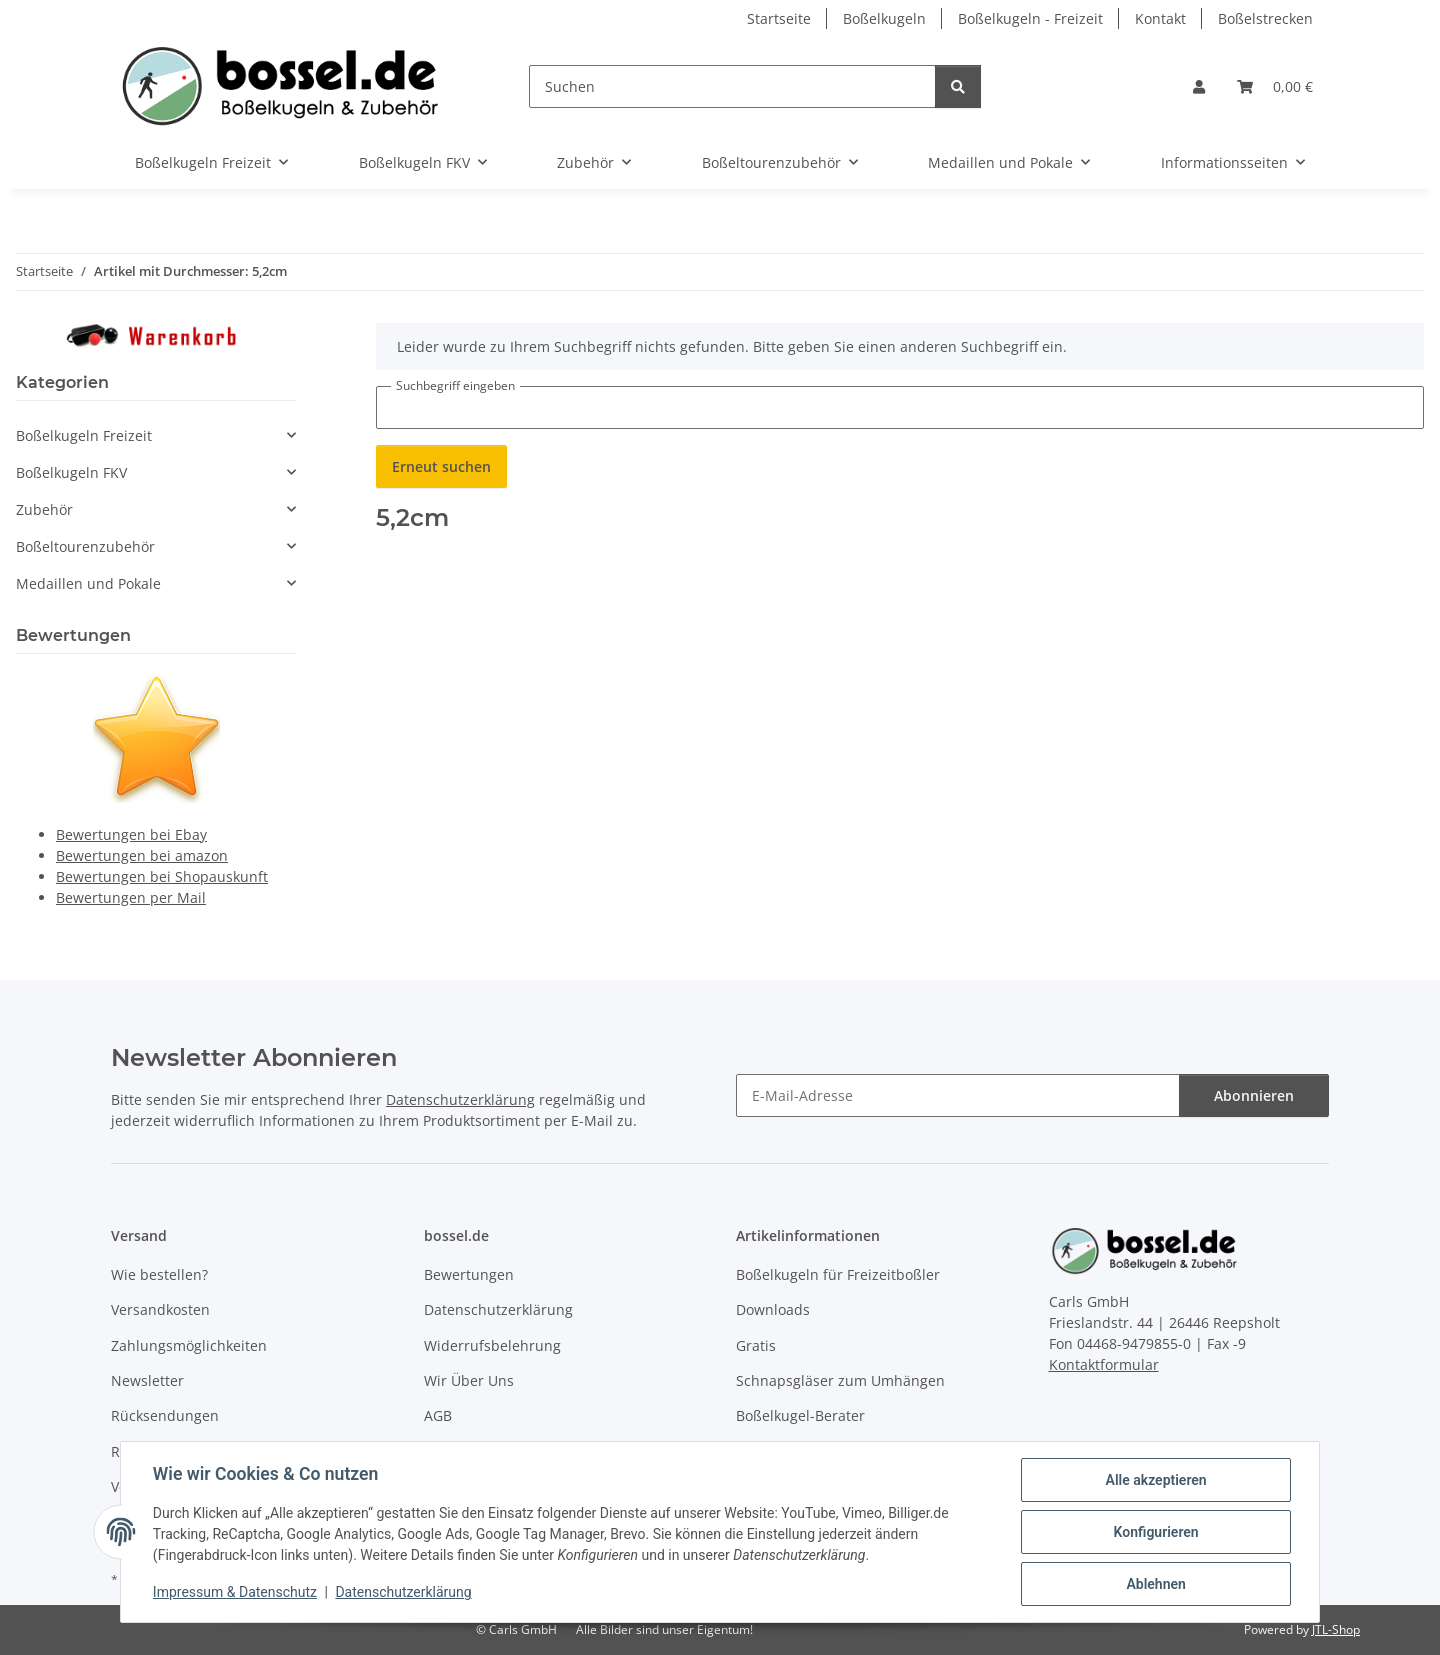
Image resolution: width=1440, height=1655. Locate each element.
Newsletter (147, 1380)
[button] (1199, 86)
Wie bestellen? (159, 1274)
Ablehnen (1155, 1584)
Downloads (773, 1309)
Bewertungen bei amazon (142, 855)
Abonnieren (1254, 1095)
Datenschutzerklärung (404, 1593)
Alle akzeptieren (1155, 1480)
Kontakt (1160, 18)
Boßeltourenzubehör (85, 546)
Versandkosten (160, 1309)
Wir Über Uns (469, 1380)
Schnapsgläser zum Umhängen (840, 1380)
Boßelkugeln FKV (71, 472)
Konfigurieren (1155, 1532)
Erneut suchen (441, 466)
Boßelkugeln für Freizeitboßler (838, 1274)
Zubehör (44, 509)
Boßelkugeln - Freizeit (1030, 18)
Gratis (756, 1345)
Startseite (779, 18)
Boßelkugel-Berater (800, 1415)
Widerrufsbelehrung (492, 1345)
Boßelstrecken (1265, 18)
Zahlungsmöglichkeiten (189, 1345)
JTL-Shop (1336, 1629)
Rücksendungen (165, 1415)
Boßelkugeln (884, 18)
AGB (438, 1415)
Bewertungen (469, 1274)
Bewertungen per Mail (131, 897)
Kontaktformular (1104, 1364)
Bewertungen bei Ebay (131, 834)
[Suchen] (732, 86)
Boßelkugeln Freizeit (84, 435)
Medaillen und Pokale (88, 583)
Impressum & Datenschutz (235, 1593)
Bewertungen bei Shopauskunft (162, 876)
